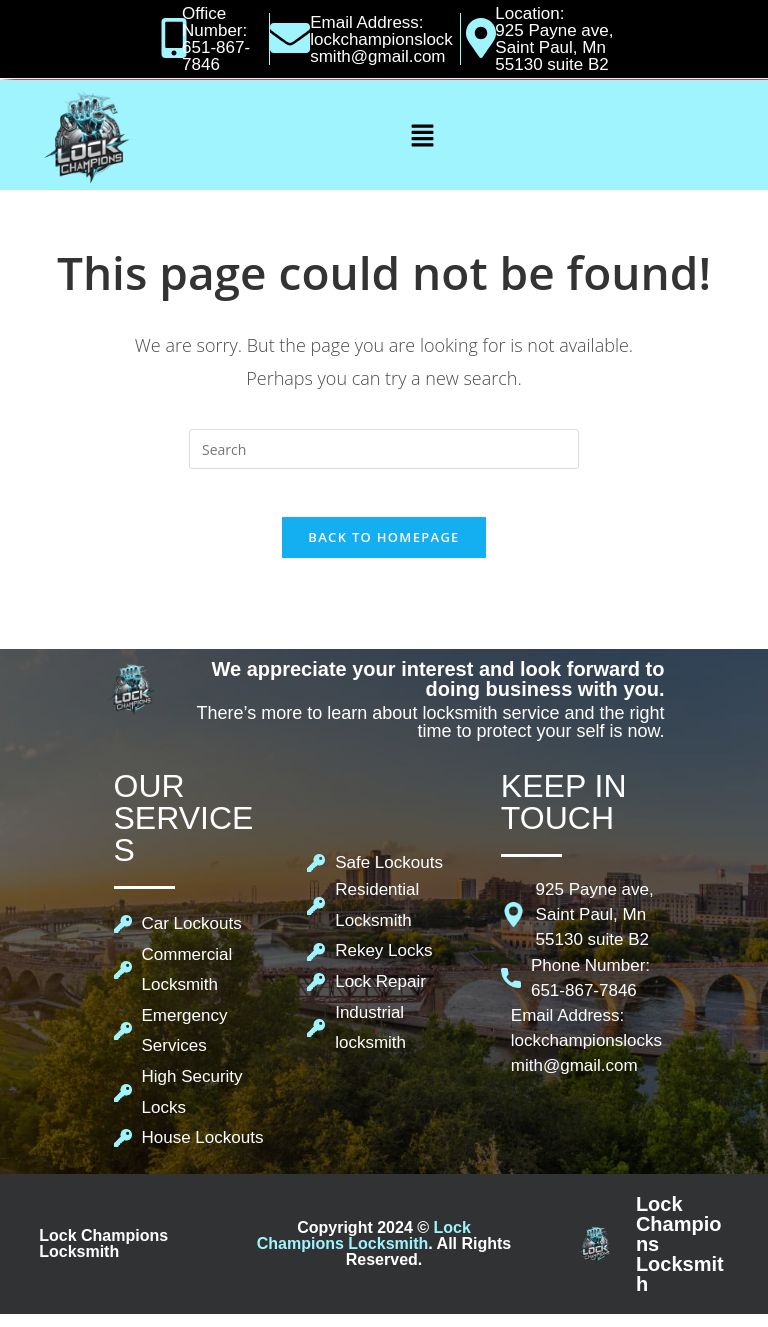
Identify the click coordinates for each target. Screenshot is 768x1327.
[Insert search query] (384, 449)
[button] (422, 135)
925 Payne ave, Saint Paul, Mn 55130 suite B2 (554, 47)
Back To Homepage (383, 550)
